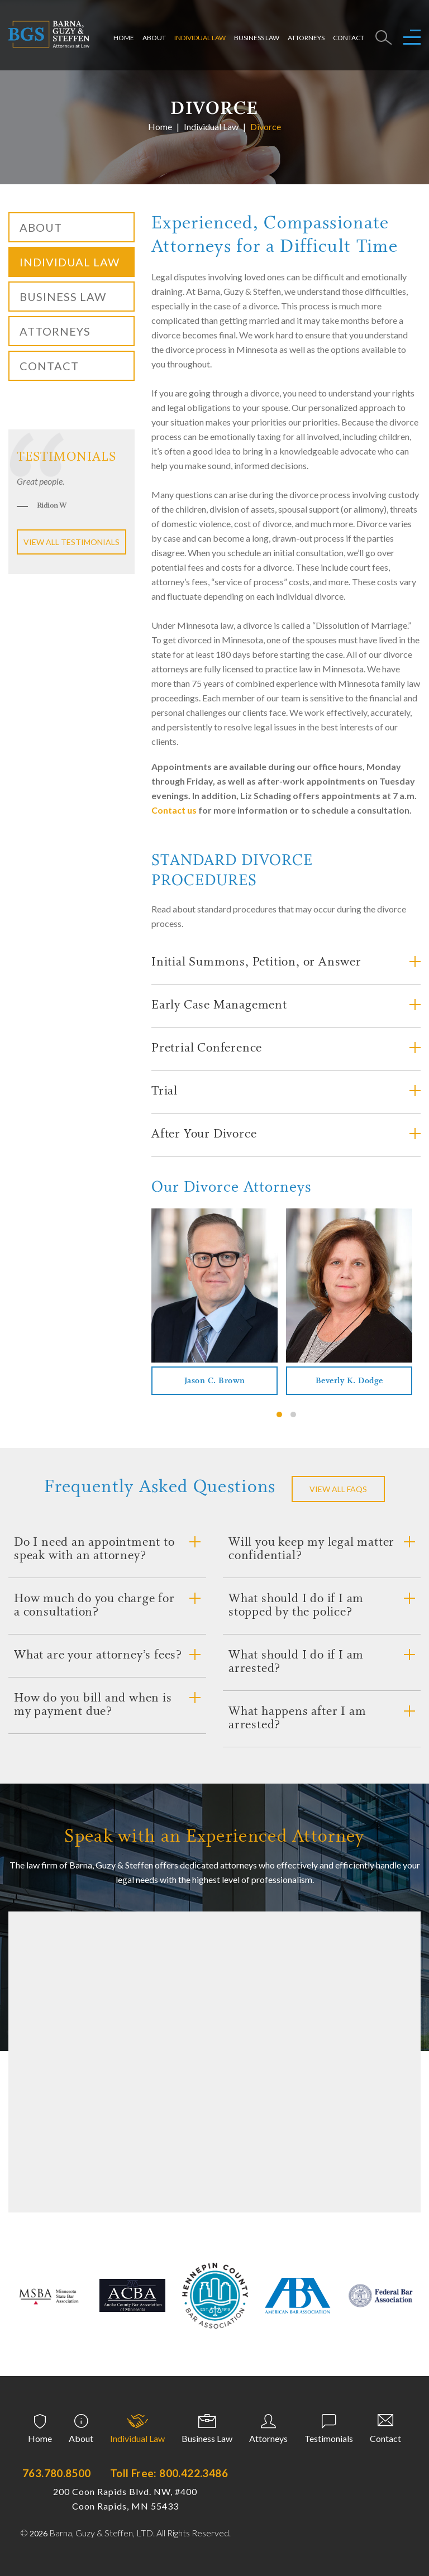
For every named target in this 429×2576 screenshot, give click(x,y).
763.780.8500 (56, 2473)
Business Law (256, 34)
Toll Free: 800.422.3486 (169, 2473)
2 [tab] (293, 1414)
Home (123, 34)
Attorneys (306, 34)
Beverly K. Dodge (349, 1381)
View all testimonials (71, 542)
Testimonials (328, 2438)
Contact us (174, 810)
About (154, 34)
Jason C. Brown (214, 1381)
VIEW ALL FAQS (338, 1489)
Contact (348, 34)
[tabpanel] (214, 1301)
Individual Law (200, 34)
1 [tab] (279, 1414)
